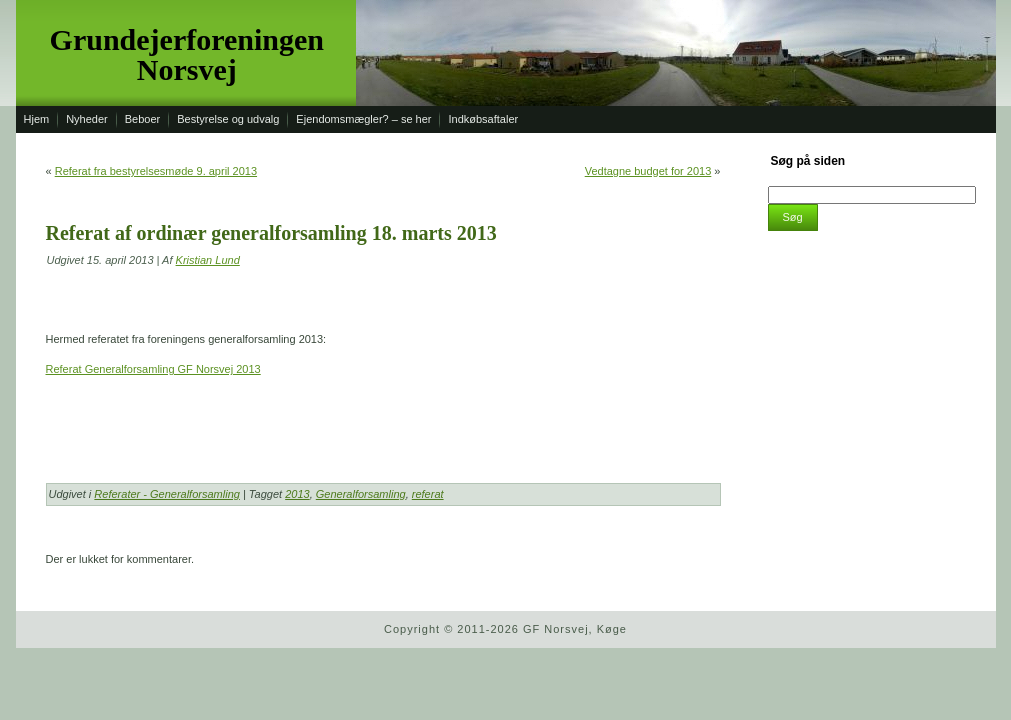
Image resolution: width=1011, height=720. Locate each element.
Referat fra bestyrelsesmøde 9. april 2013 (156, 171)
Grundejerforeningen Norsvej (187, 54)
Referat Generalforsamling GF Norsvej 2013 (153, 369)
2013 (297, 494)
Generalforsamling (361, 494)
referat (428, 494)
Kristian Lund (208, 260)
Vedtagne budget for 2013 (648, 171)
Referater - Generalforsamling (167, 494)
